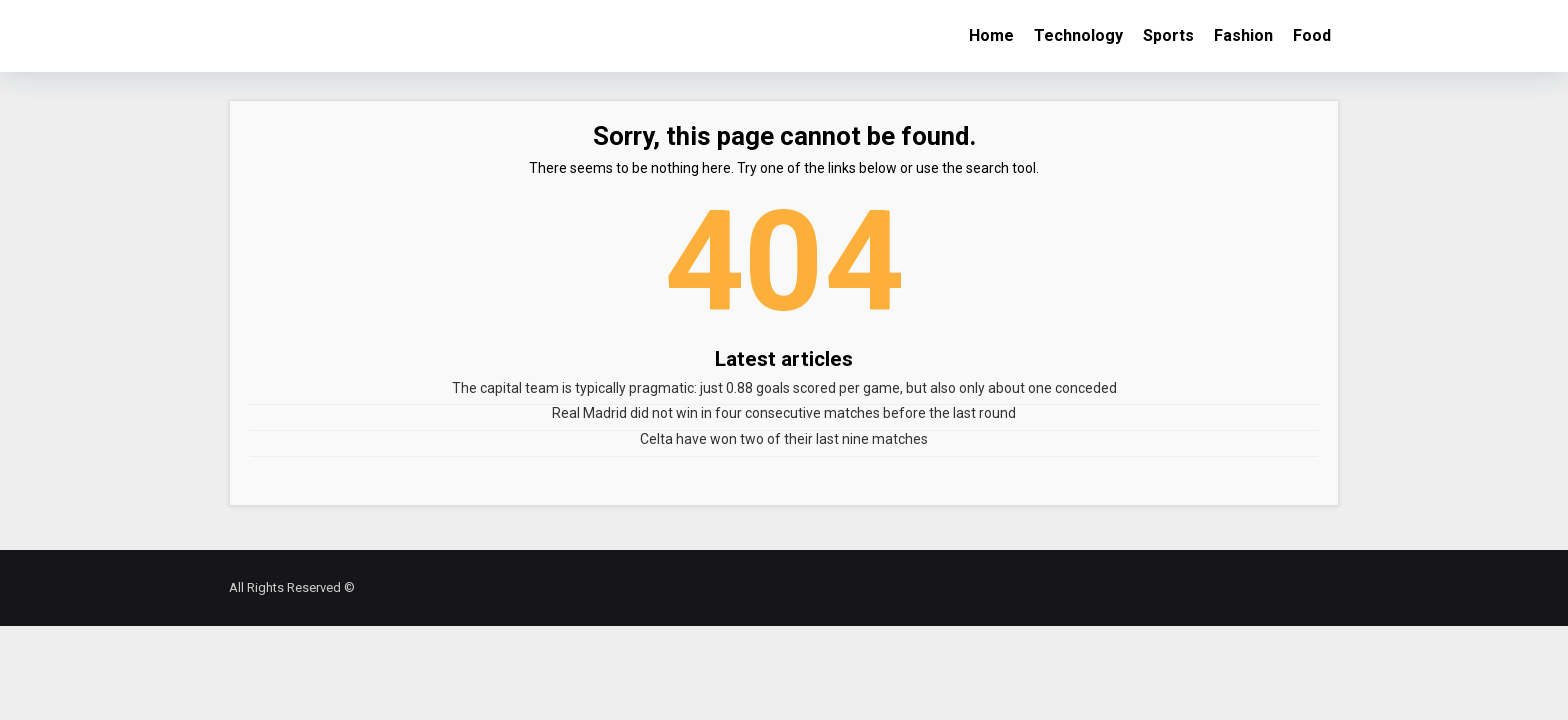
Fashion (1243, 35)
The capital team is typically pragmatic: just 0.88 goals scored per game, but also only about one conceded (784, 388)
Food (1312, 35)
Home (991, 35)
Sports (1168, 35)
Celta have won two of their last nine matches (784, 439)
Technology (1078, 35)
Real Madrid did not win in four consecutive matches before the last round (784, 413)
